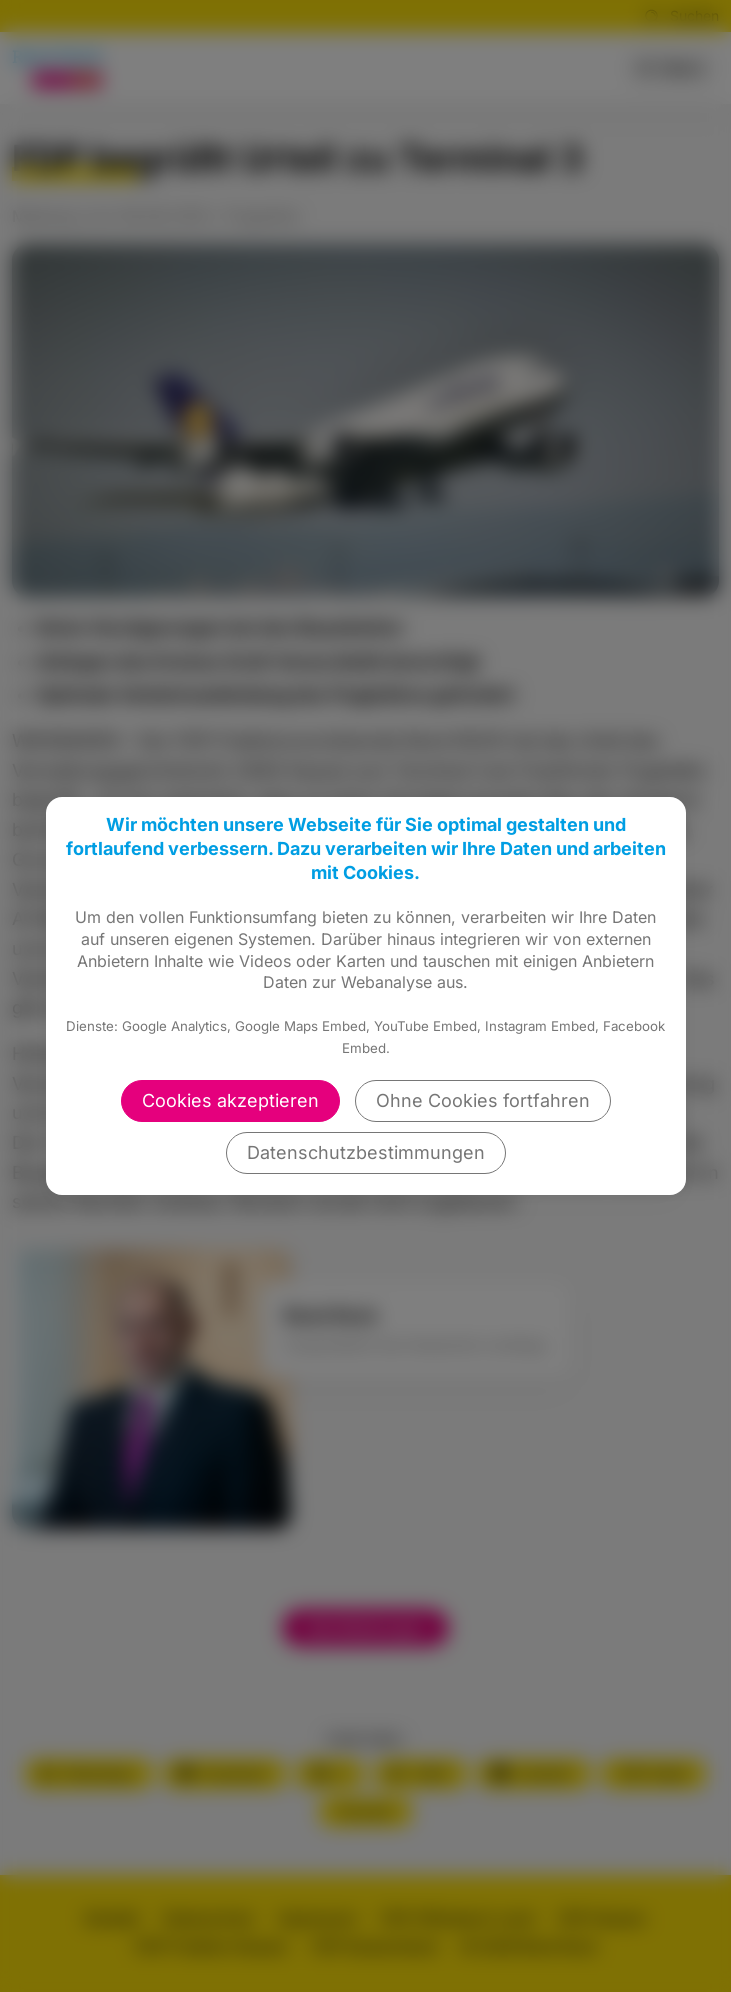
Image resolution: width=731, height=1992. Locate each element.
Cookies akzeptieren (230, 1100)
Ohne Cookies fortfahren (483, 1100)
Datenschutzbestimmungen (366, 1152)
